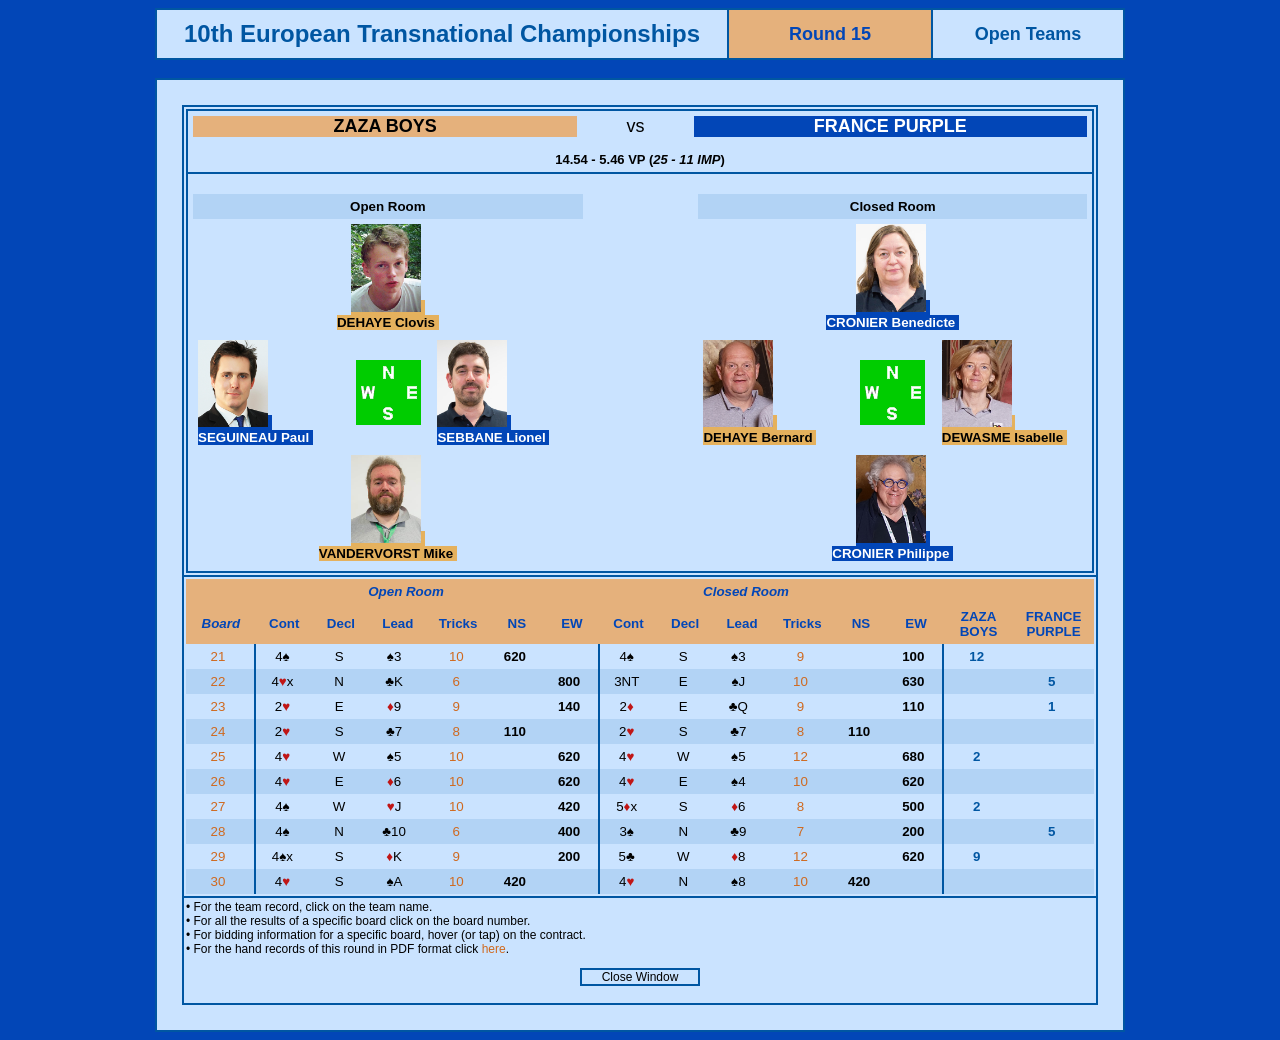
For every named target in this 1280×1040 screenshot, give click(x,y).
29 (220, 856)
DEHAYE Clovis (388, 315)
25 (220, 756)
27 (220, 806)
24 (220, 731)
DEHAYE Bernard (759, 430)
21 (220, 656)
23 (220, 706)
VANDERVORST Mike (388, 546)
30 (220, 881)
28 (220, 831)
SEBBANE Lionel (493, 430)
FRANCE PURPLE (890, 126)
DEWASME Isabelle (1004, 430)
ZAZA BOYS (385, 126)
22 (220, 681)
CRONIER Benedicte (892, 315)
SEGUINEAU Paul (255, 430)
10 (458, 656)
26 (220, 781)
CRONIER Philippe (892, 546)
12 (802, 756)
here (494, 949)
